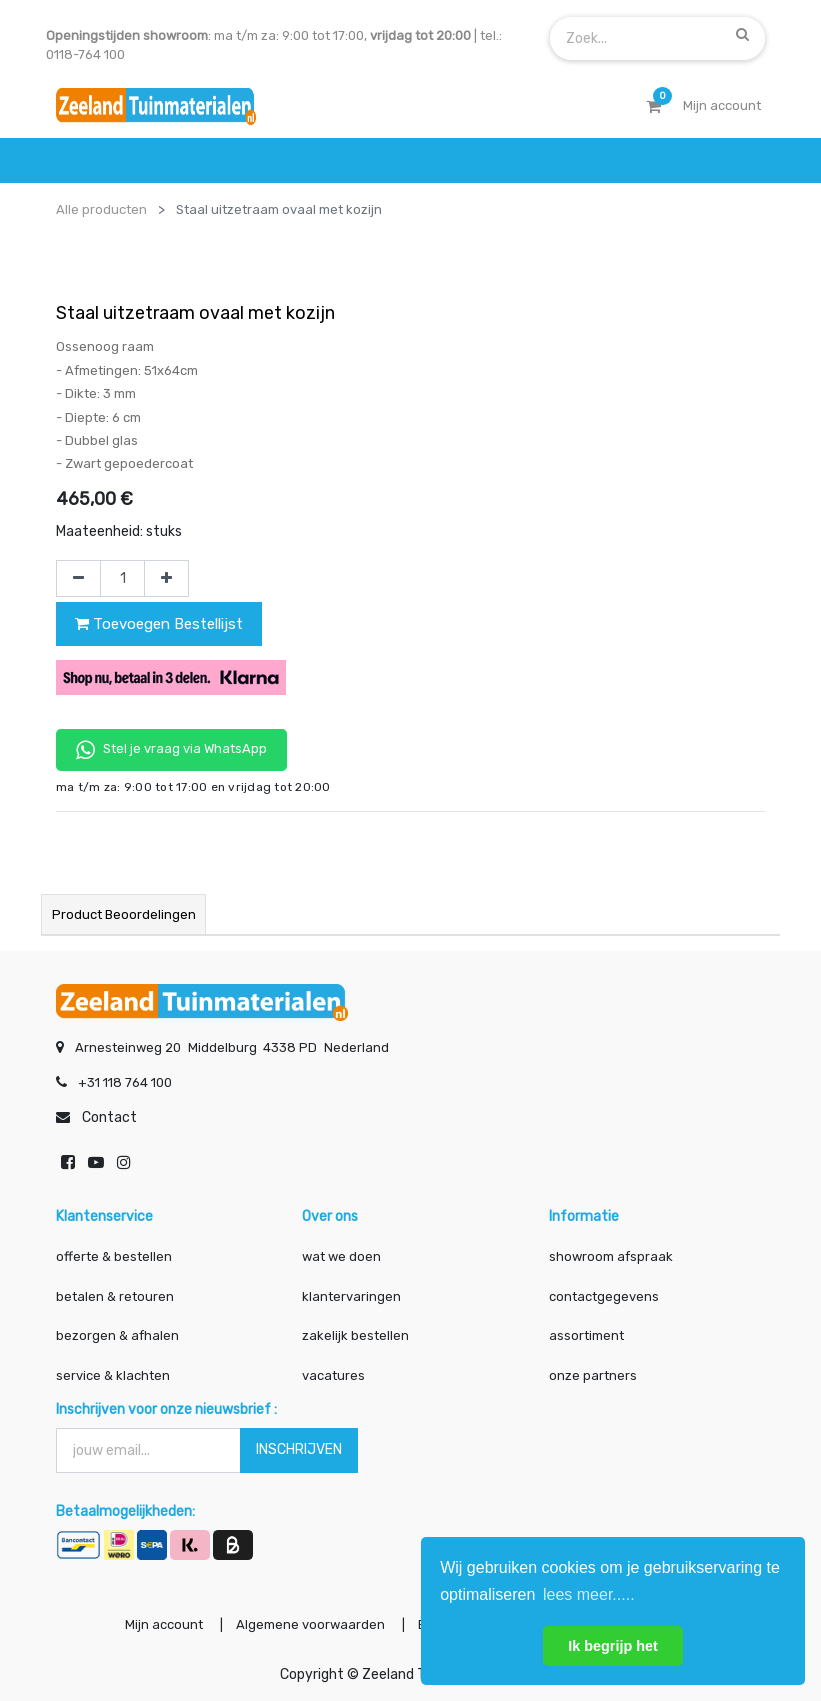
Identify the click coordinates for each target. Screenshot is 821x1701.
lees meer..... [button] (589, 1594)
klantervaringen (351, 1295)
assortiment (586, 1335)
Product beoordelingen (124, 914)
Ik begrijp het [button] (613, 1646)
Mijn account (162, 1624)
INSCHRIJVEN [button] (299, 1449)
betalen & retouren (115, 1295)
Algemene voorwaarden (309, 1624)
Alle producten (101, 209)
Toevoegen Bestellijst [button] (159, 624)
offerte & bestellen (115, 1256)
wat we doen (341, 1256)
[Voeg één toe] (166, 579)
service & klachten (113, 1374)
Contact (109, 1117)
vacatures (333, 1374)
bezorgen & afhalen (117, 1335)
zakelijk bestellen (355, 1335)
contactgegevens (604, 1295)
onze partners (593, 1374)
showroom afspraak (611, 1256)
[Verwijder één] (78, 579)
